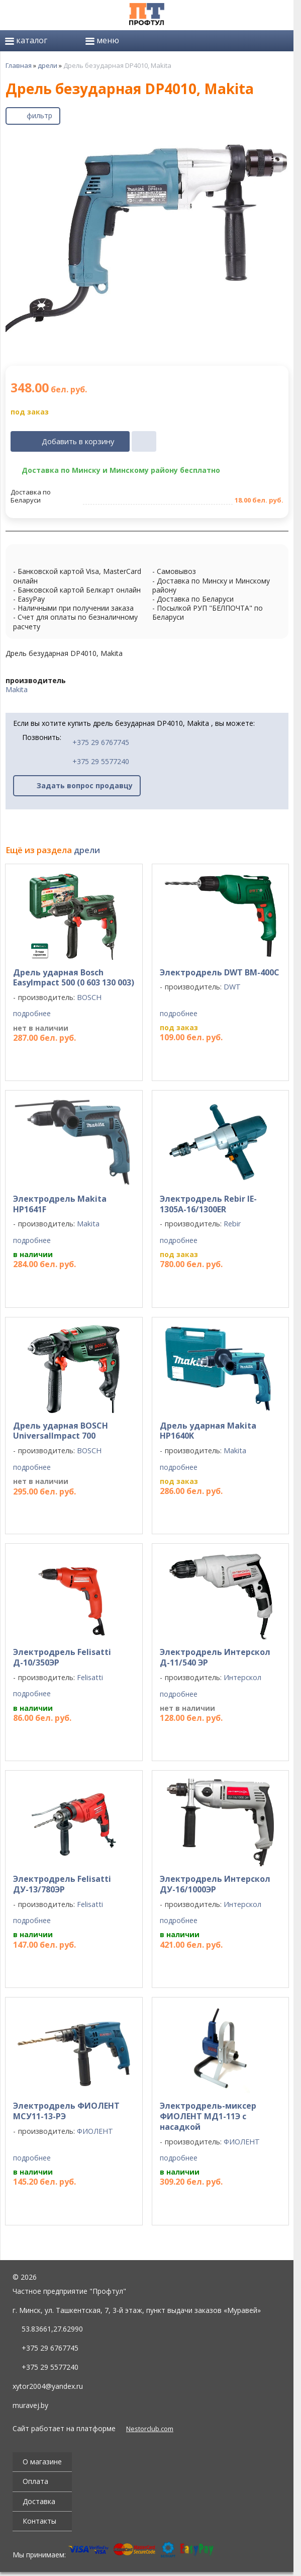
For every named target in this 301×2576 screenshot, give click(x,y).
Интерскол (242, 1677)
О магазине (42, 2461)
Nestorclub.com (149, 2429)
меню (102, 40)
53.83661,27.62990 (52, 2329)
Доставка (39, 2501)
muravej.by (30, 2405)
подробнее (32, 1013)
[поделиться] (226, 116)
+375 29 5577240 (96, 761)
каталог (26, 40)
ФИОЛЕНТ (95, 2131)
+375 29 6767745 (96, 742)
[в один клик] (144, 441)
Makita (17, 689)
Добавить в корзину (78, 441)
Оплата (35, 2481)
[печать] (251, 116)
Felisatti (90, 1677)
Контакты (39, 2521)
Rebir (232, 1223)
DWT (232, 986)
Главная (19, 65)
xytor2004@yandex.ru (48, 2386)
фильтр (39, 115)
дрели (47, 65)
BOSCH (89, 997)
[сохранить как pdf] (276, 116)
